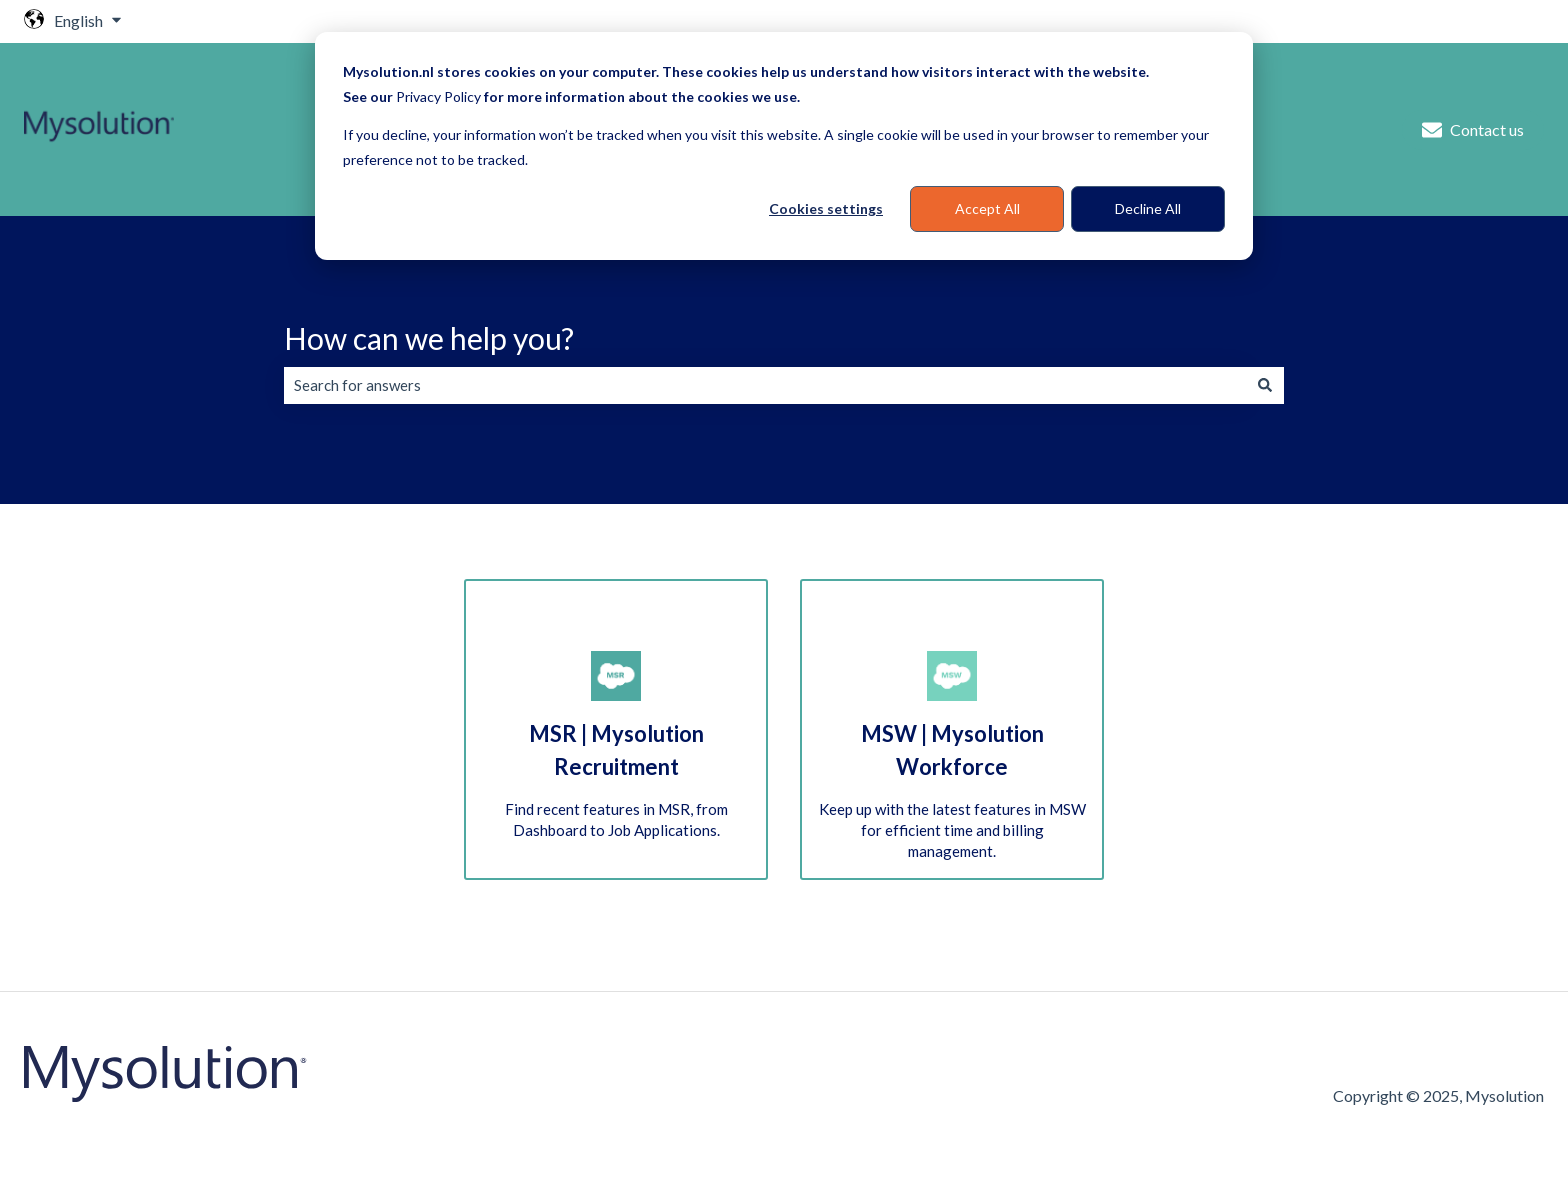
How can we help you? (429, 338)
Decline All (1148, 208)
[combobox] (765, 385)
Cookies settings (826, 208)
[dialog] (784, 146)
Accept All (987, 208)
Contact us (1473, 130)
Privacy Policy (438, 96)
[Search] (1265, 385)
